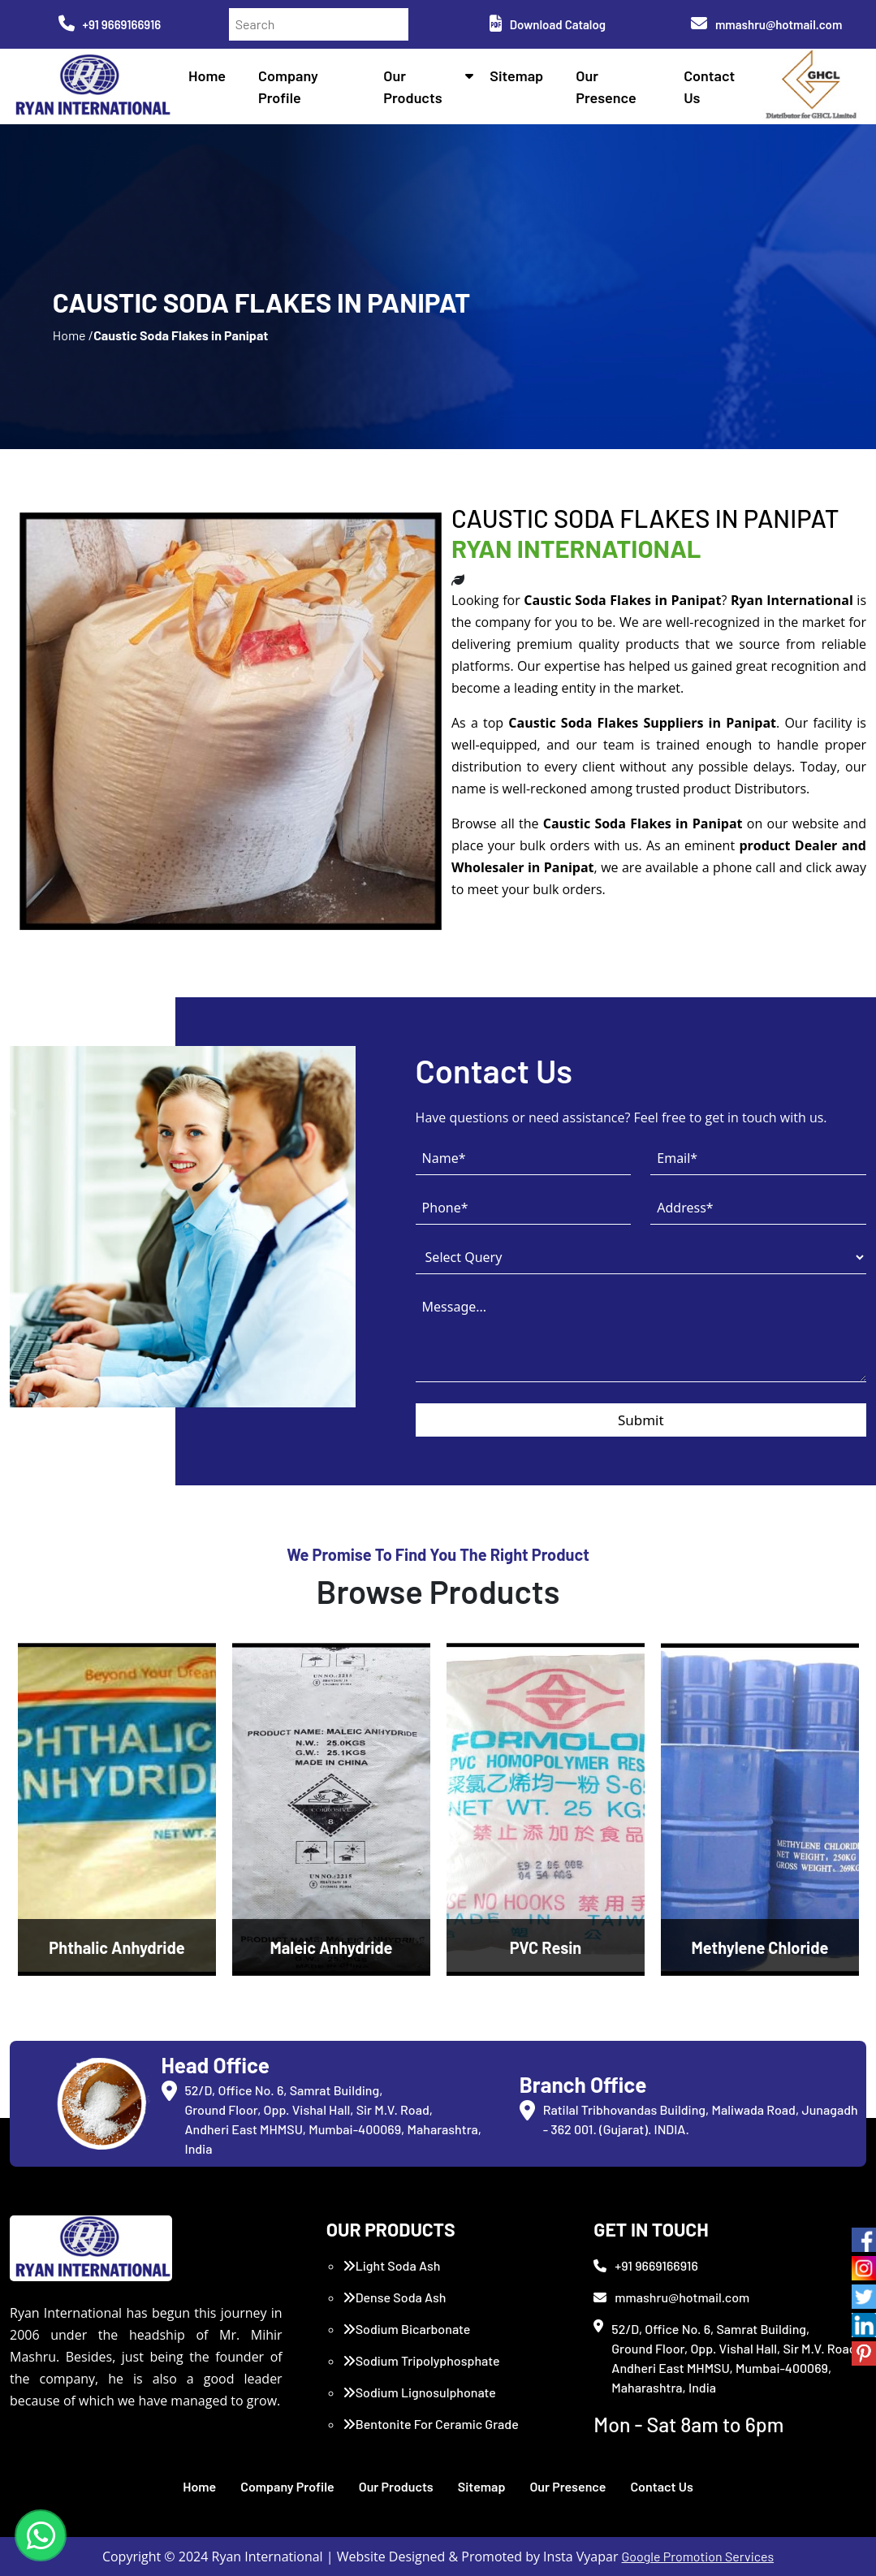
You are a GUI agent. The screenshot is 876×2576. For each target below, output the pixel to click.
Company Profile (287, 2486)
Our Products (396, 2486)
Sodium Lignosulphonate (419, 2392)
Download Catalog (548, 24)
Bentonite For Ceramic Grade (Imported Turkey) (431, 2433)
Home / (73, 335)
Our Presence (567, 2486)
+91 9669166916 (110, 24)
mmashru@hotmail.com (766, 24)
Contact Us (661, 2486)
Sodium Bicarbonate (407, 2328)
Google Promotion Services (698, 2556)
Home (207, 75)
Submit (641, 1420)
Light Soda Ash (392, 2265)
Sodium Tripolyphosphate (421, 2360)
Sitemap (516, 75)
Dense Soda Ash (395, 2297)
